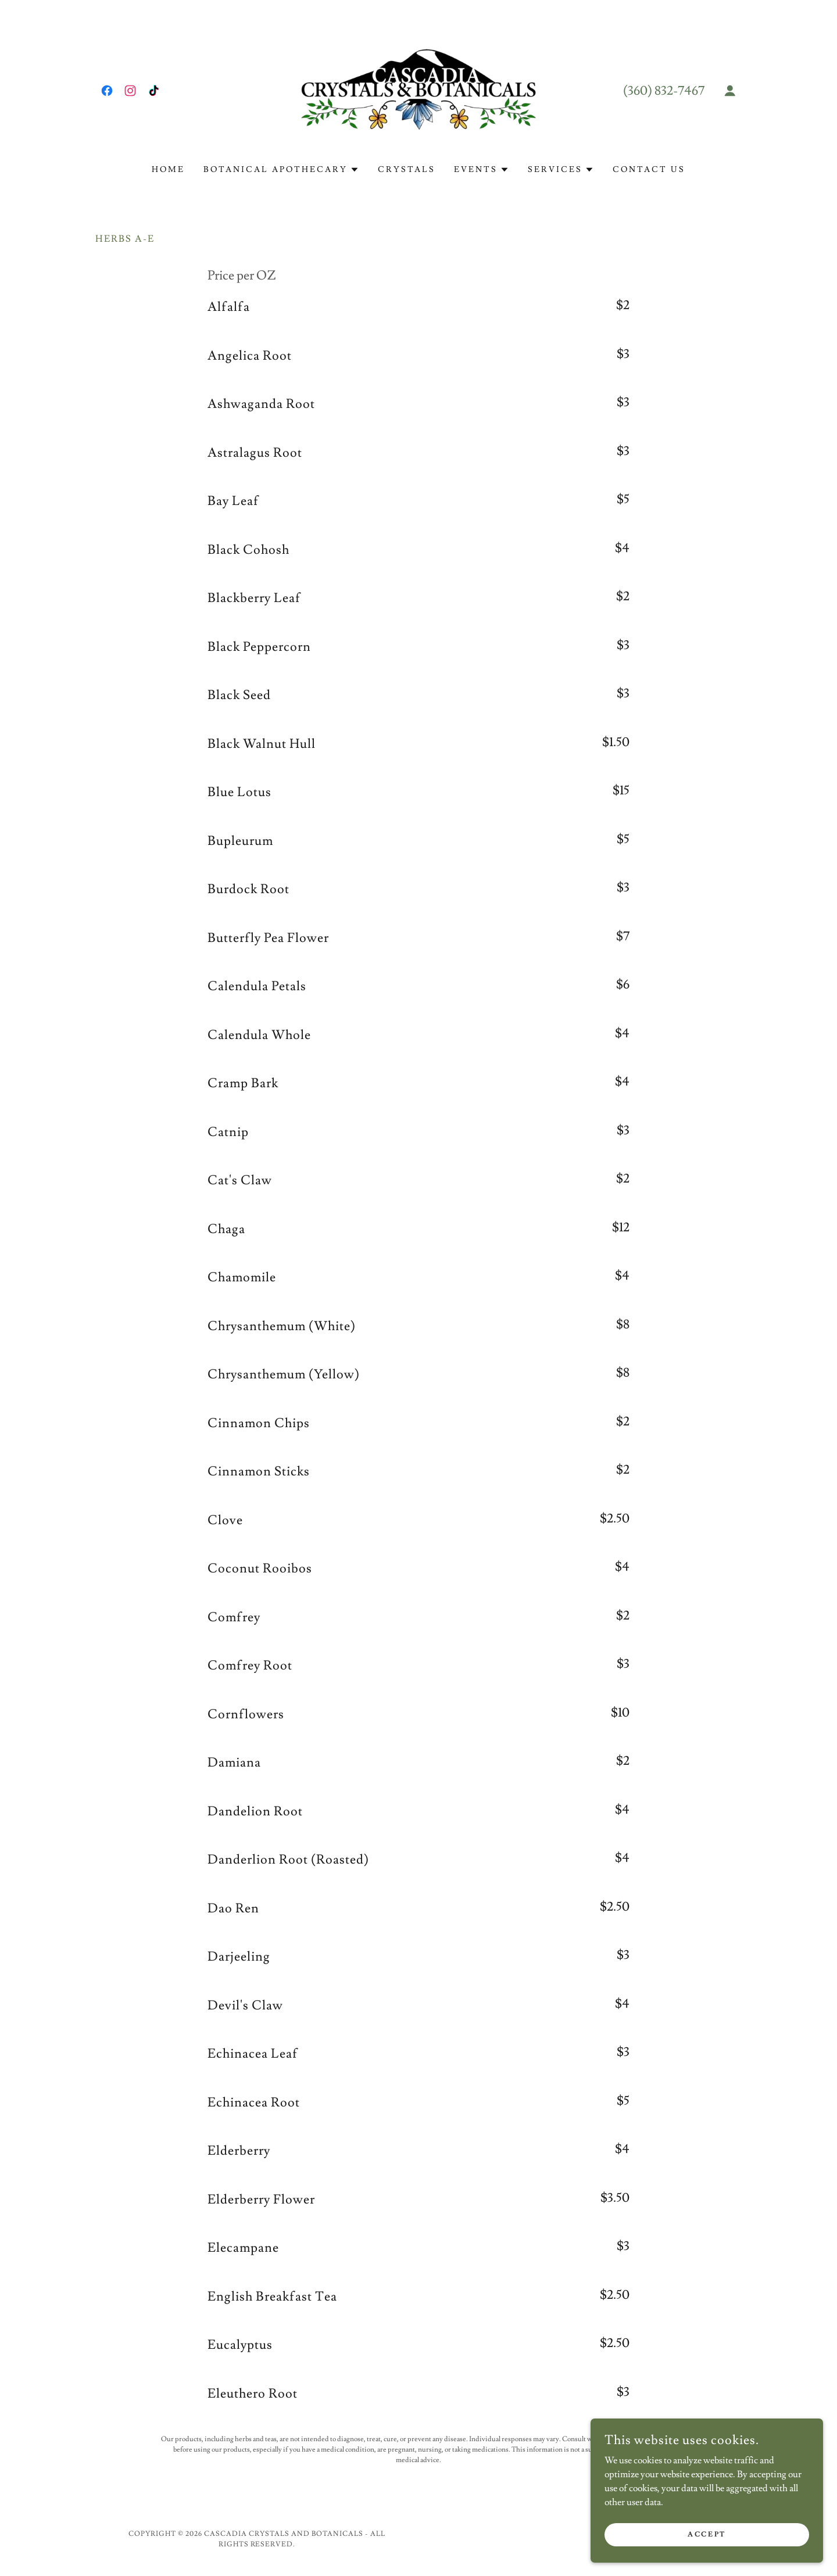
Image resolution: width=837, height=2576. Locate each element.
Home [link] (168, 169)
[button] (730, 90)
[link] (107, 90)
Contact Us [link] (649, 169)
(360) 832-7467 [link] (663, 91)
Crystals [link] (406, 169)
